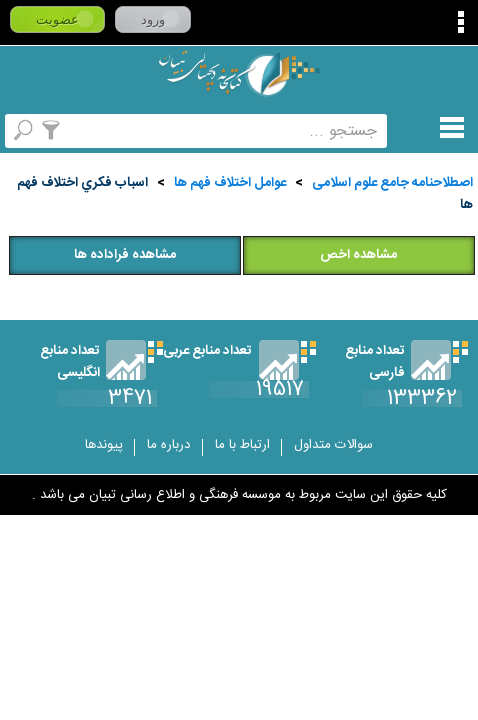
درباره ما (169, 445)
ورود (153, 19)
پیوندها (104, 445)
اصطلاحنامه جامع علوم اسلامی (392, 183)
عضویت (57, 19)
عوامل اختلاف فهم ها (230, 183)
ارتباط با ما (242, 445)
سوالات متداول (333, 445)
